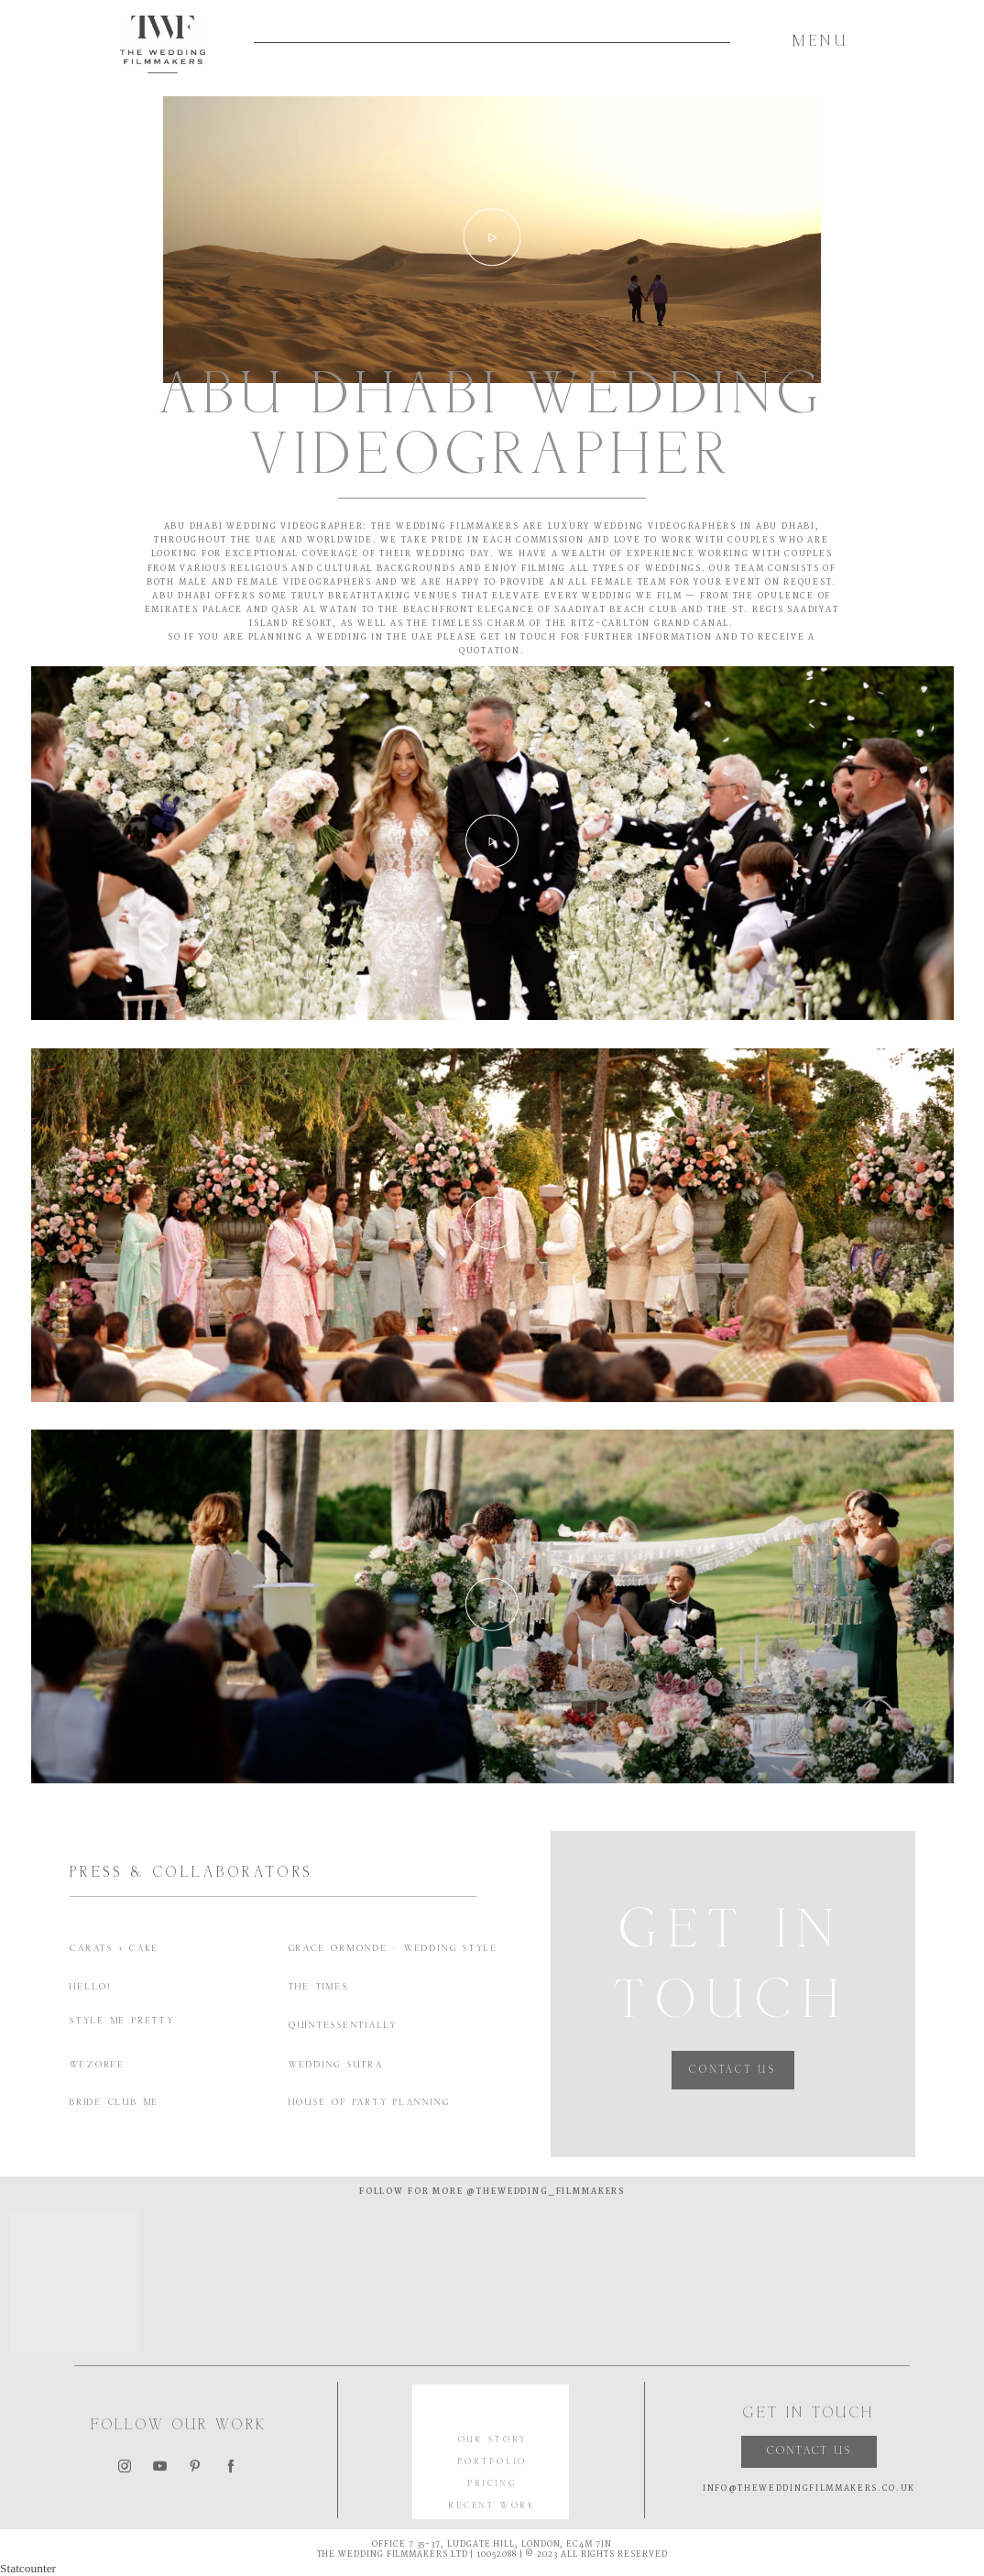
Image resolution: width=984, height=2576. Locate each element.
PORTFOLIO (493, 2463)
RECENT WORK (492, 2507)
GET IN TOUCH (519, 637)
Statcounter (28, 2568)
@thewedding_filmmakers (544, 2192)
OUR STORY (493, 2441)
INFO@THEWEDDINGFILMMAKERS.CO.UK (809, 2489)
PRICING (492, 2485)
